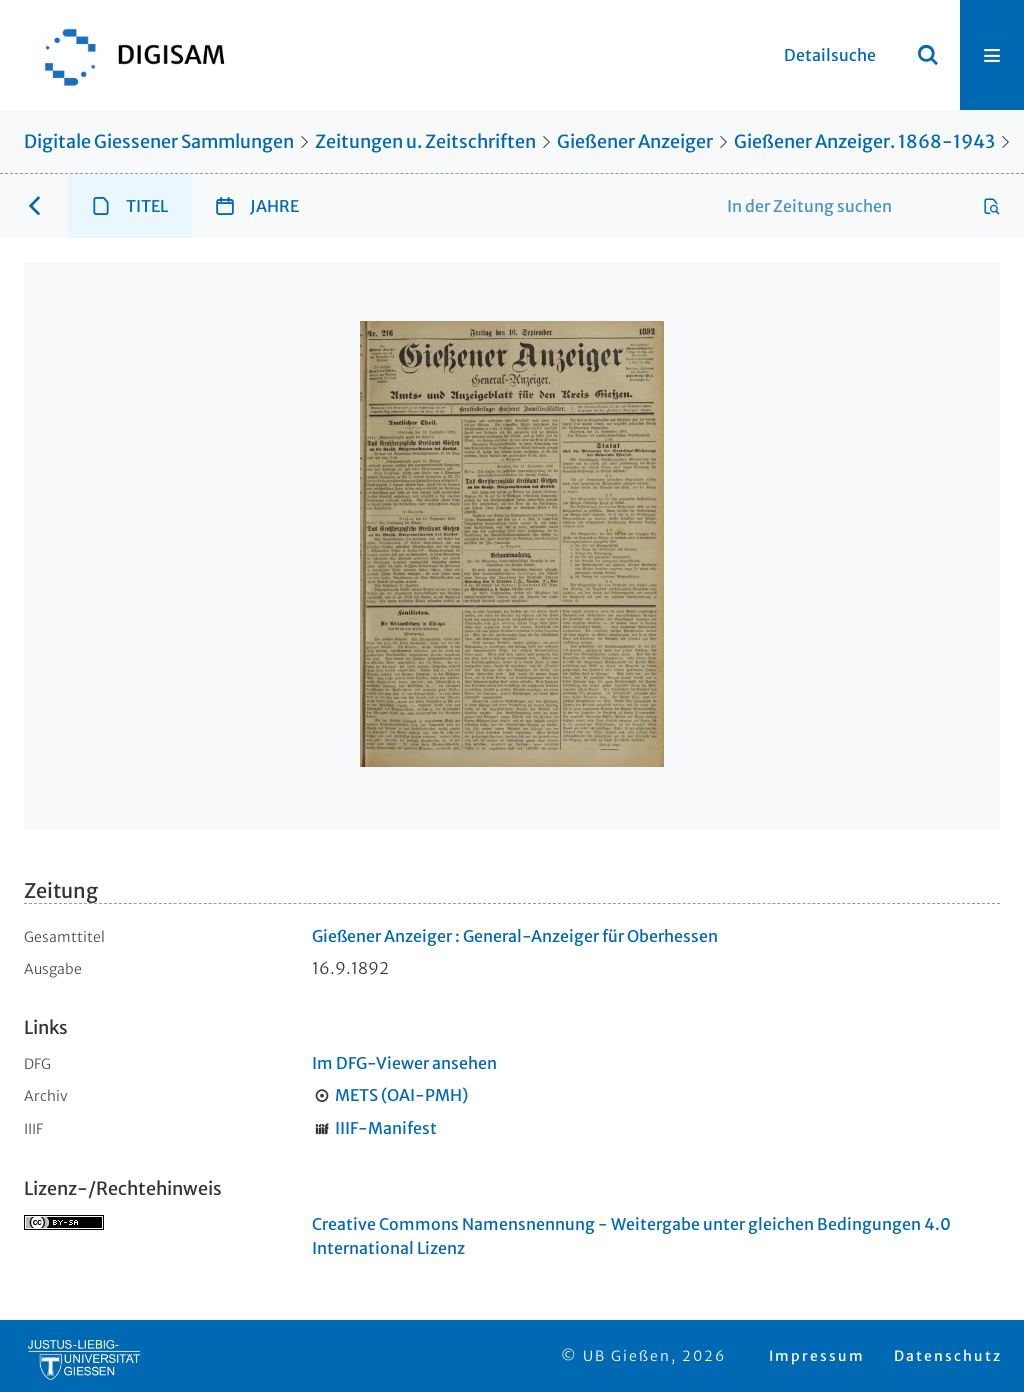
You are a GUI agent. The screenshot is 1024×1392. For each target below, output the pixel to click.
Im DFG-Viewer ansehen (404, 1063)
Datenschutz (948, 1356)
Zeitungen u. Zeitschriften (425, 141)
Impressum (817, 1356)
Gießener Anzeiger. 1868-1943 (864, 141)
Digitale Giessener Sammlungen (159, 141)
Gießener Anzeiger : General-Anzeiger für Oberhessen (515, 936)
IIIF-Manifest (386, 1128)
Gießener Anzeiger (635, 141)
